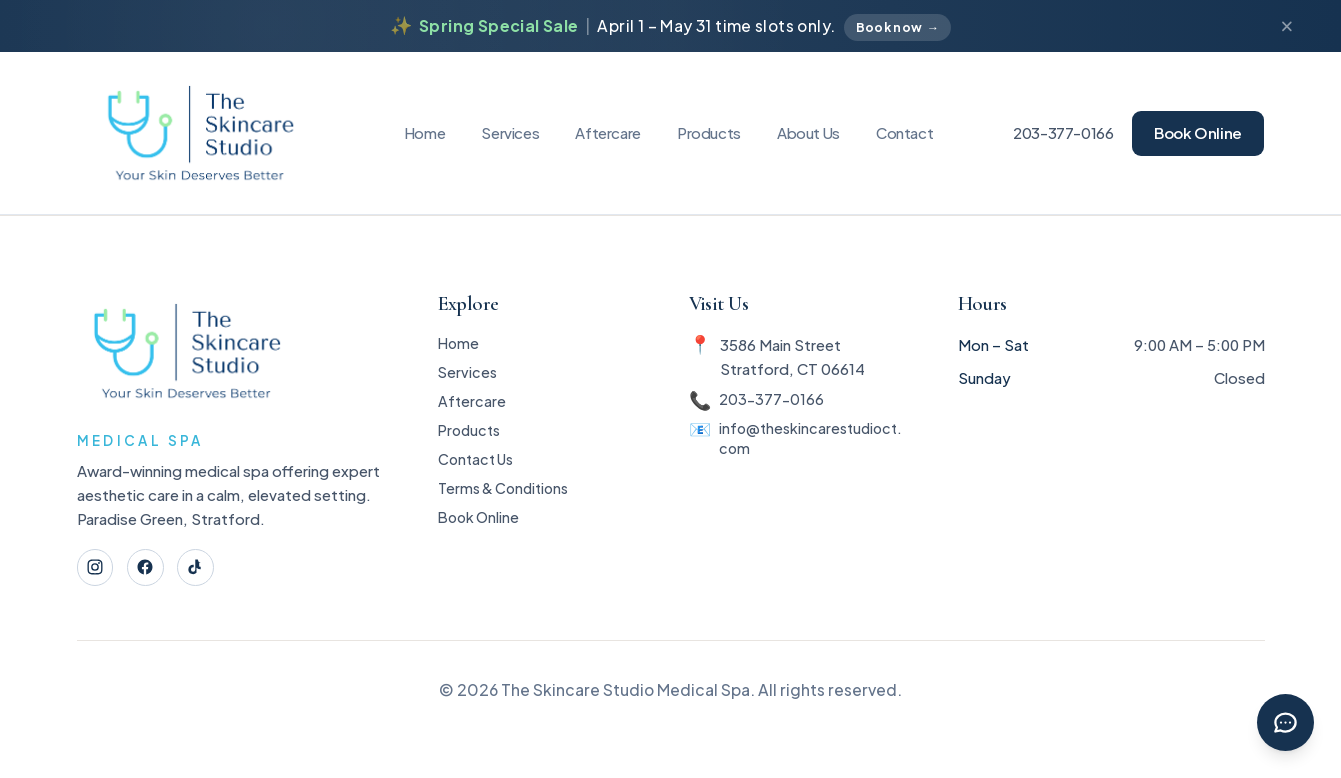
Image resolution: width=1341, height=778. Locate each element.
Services (510, 132)
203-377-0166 (1063, 132)
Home (425, 132)
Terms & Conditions (502, 509)
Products (709, 132)
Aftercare (608, 132)
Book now (897, 27)
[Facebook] (151, 569)
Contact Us (473, 476)
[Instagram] (97, 569)
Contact (904, 132)
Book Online (1198, 132)
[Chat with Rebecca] (1282, 719)
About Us (808, 132)
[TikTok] (205, 569)
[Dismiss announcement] (1287, 26)
